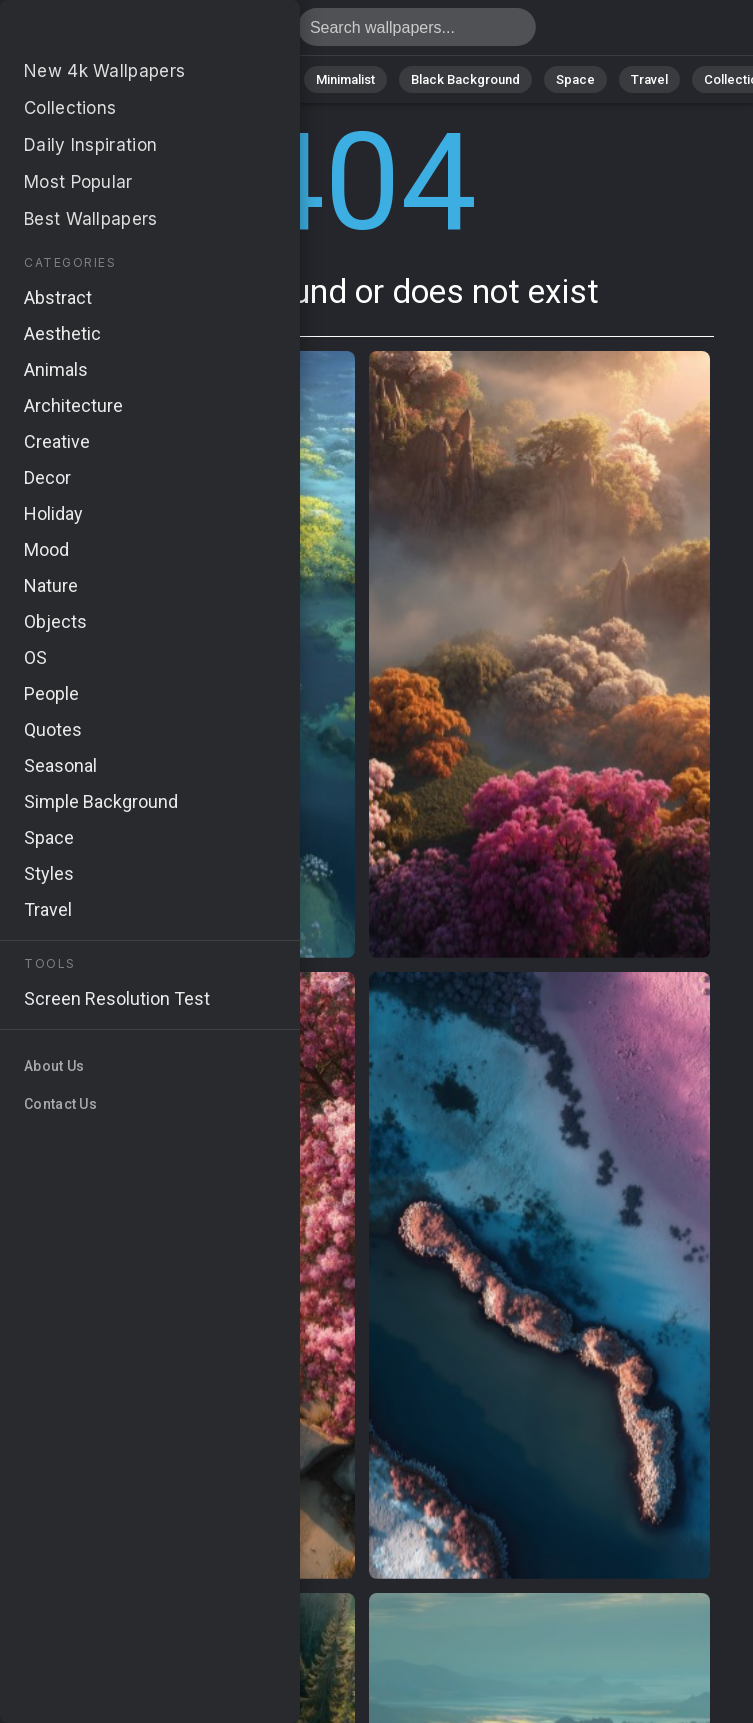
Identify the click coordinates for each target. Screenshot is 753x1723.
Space (575, 79)
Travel (649, 79)
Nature (89, 79)
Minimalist (345, 79)
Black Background (465, 79)
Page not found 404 (120, 32)
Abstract (171, 79)
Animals (256, 79)
